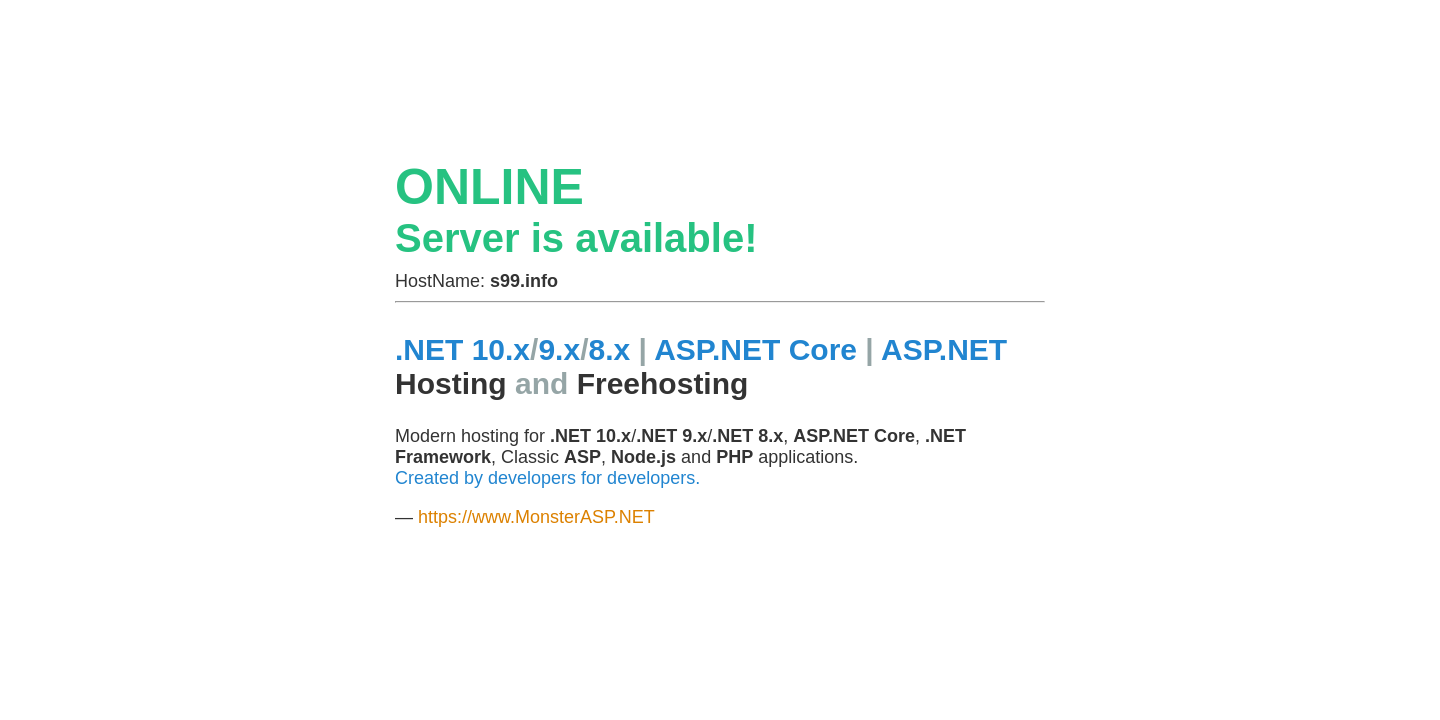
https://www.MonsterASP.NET (536, 517)
